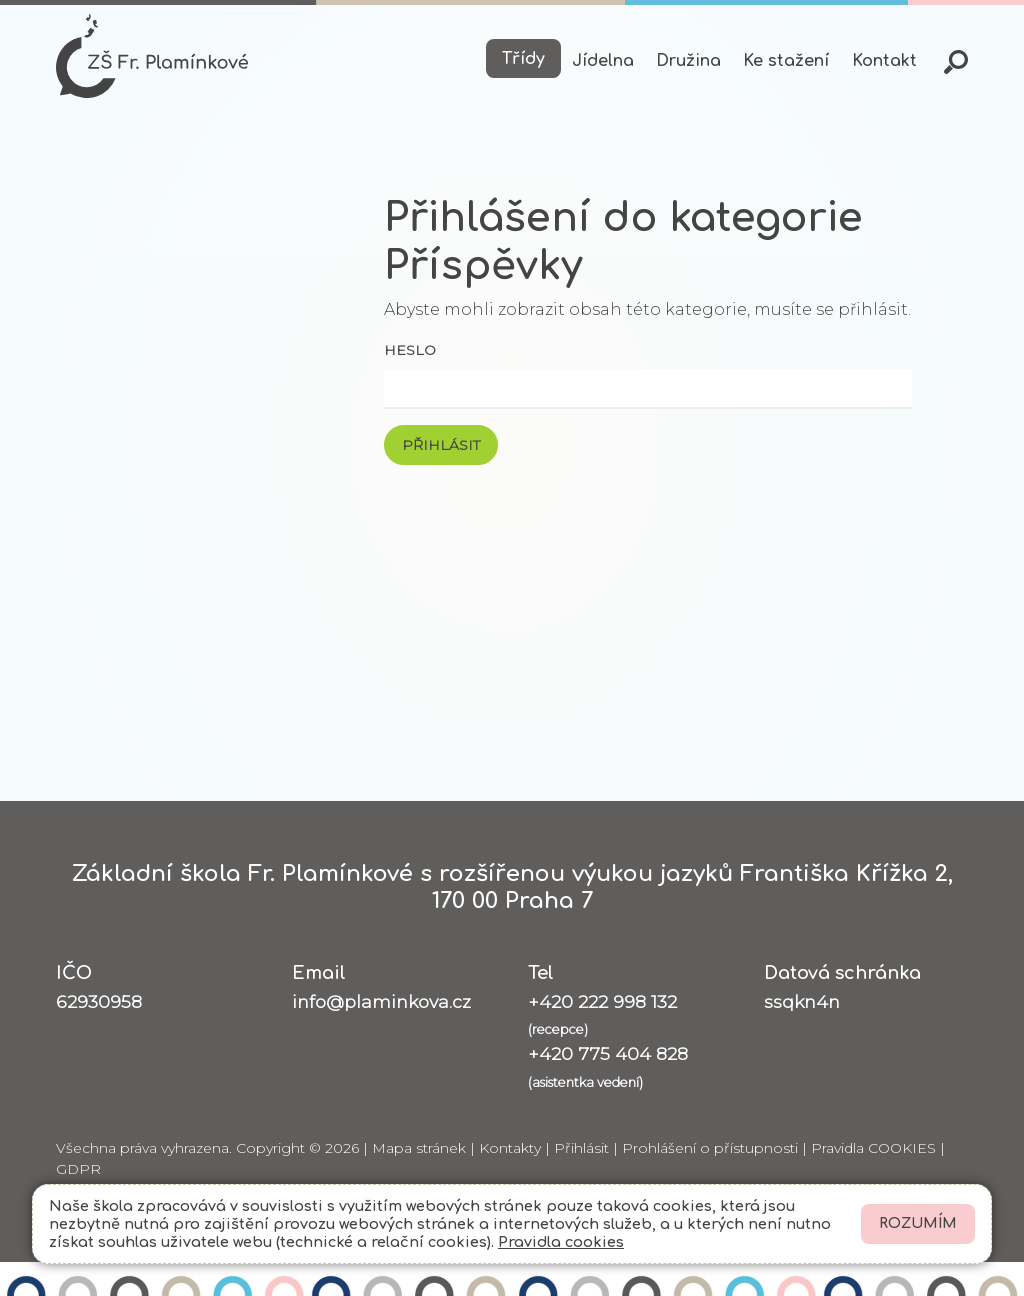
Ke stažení (786, 61)
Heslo (410, 350)
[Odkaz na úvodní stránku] (152, 56)
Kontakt (884, 61)
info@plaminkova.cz (381, 1001)
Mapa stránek (419, 1148)
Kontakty (510, 1148)
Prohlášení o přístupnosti (710, 1148)
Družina (688, 61)
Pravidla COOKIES (873, 1148)
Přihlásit (581, 1148)
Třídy (523, 59)
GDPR (78, 1169)
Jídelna (603, 61)
